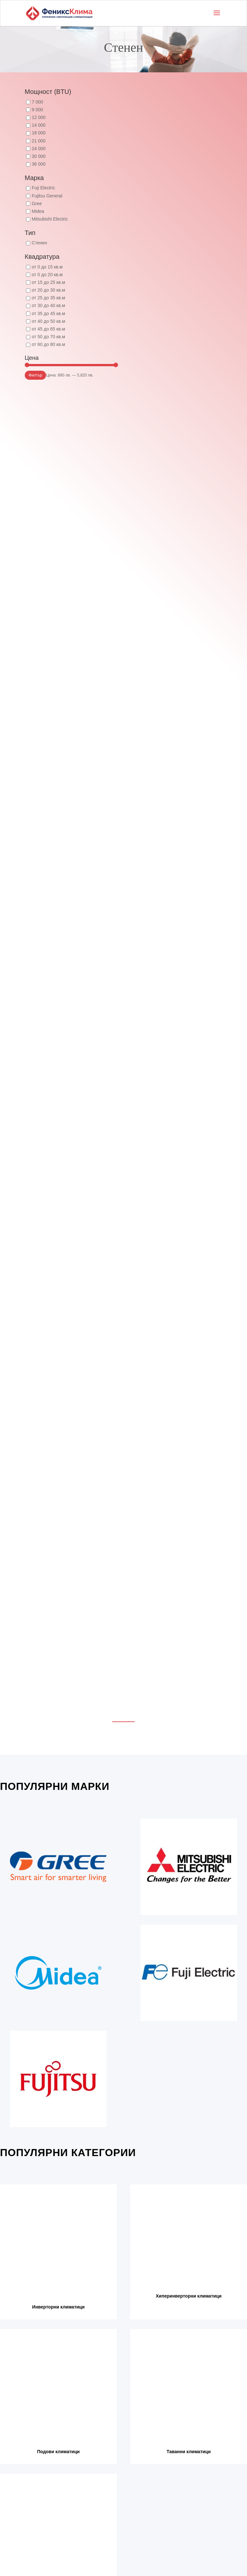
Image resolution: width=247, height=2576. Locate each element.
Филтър (35, 375)
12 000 (39, 117)
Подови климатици (58, 2451)
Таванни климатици (189, 2451)
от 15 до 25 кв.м (48, 282)
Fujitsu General (47, 195)
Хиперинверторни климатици (189, 2296)
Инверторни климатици (58, 2307)
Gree (37, 203)
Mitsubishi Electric (50, 219)
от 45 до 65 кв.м (48, 328)
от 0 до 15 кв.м (47, 266)
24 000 (39, 148)
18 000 (39, 132)
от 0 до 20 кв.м (47, 274)
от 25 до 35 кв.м (48, 297)
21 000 (39, 140)
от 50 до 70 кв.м (48, 336)
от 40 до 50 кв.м (48, 321)
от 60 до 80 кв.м (48, 344)
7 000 (37, 101)
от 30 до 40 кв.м (48, 305)
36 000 (39, 164)
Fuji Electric (43, 187)
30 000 (39, 156)
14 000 (39, 125)
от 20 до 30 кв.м (48, 290)
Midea (38, 211)
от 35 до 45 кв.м (48, 313)
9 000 (37, 109)
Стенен (39, 242)
